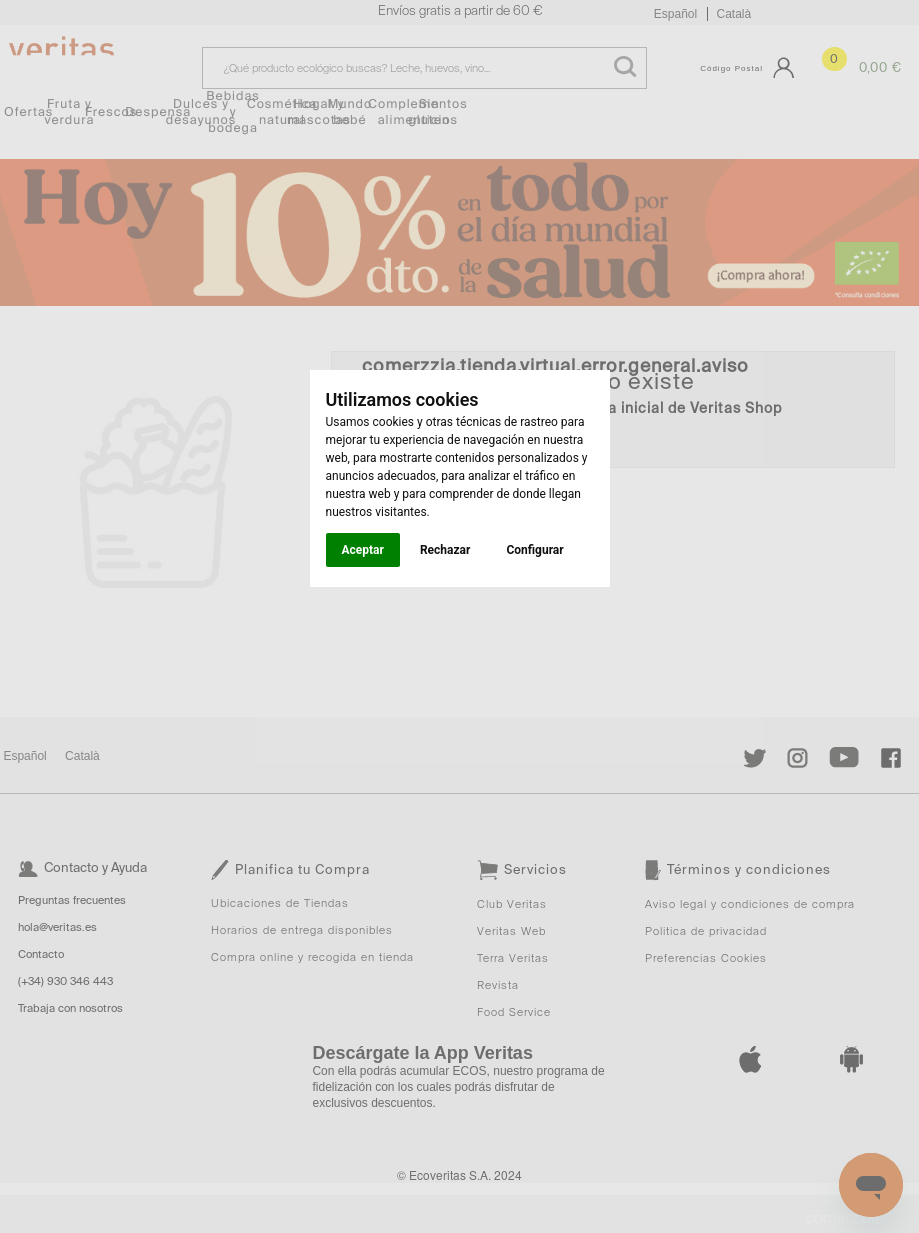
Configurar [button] (534, 550)
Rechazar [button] (445, 550)
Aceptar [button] (363, 550)
